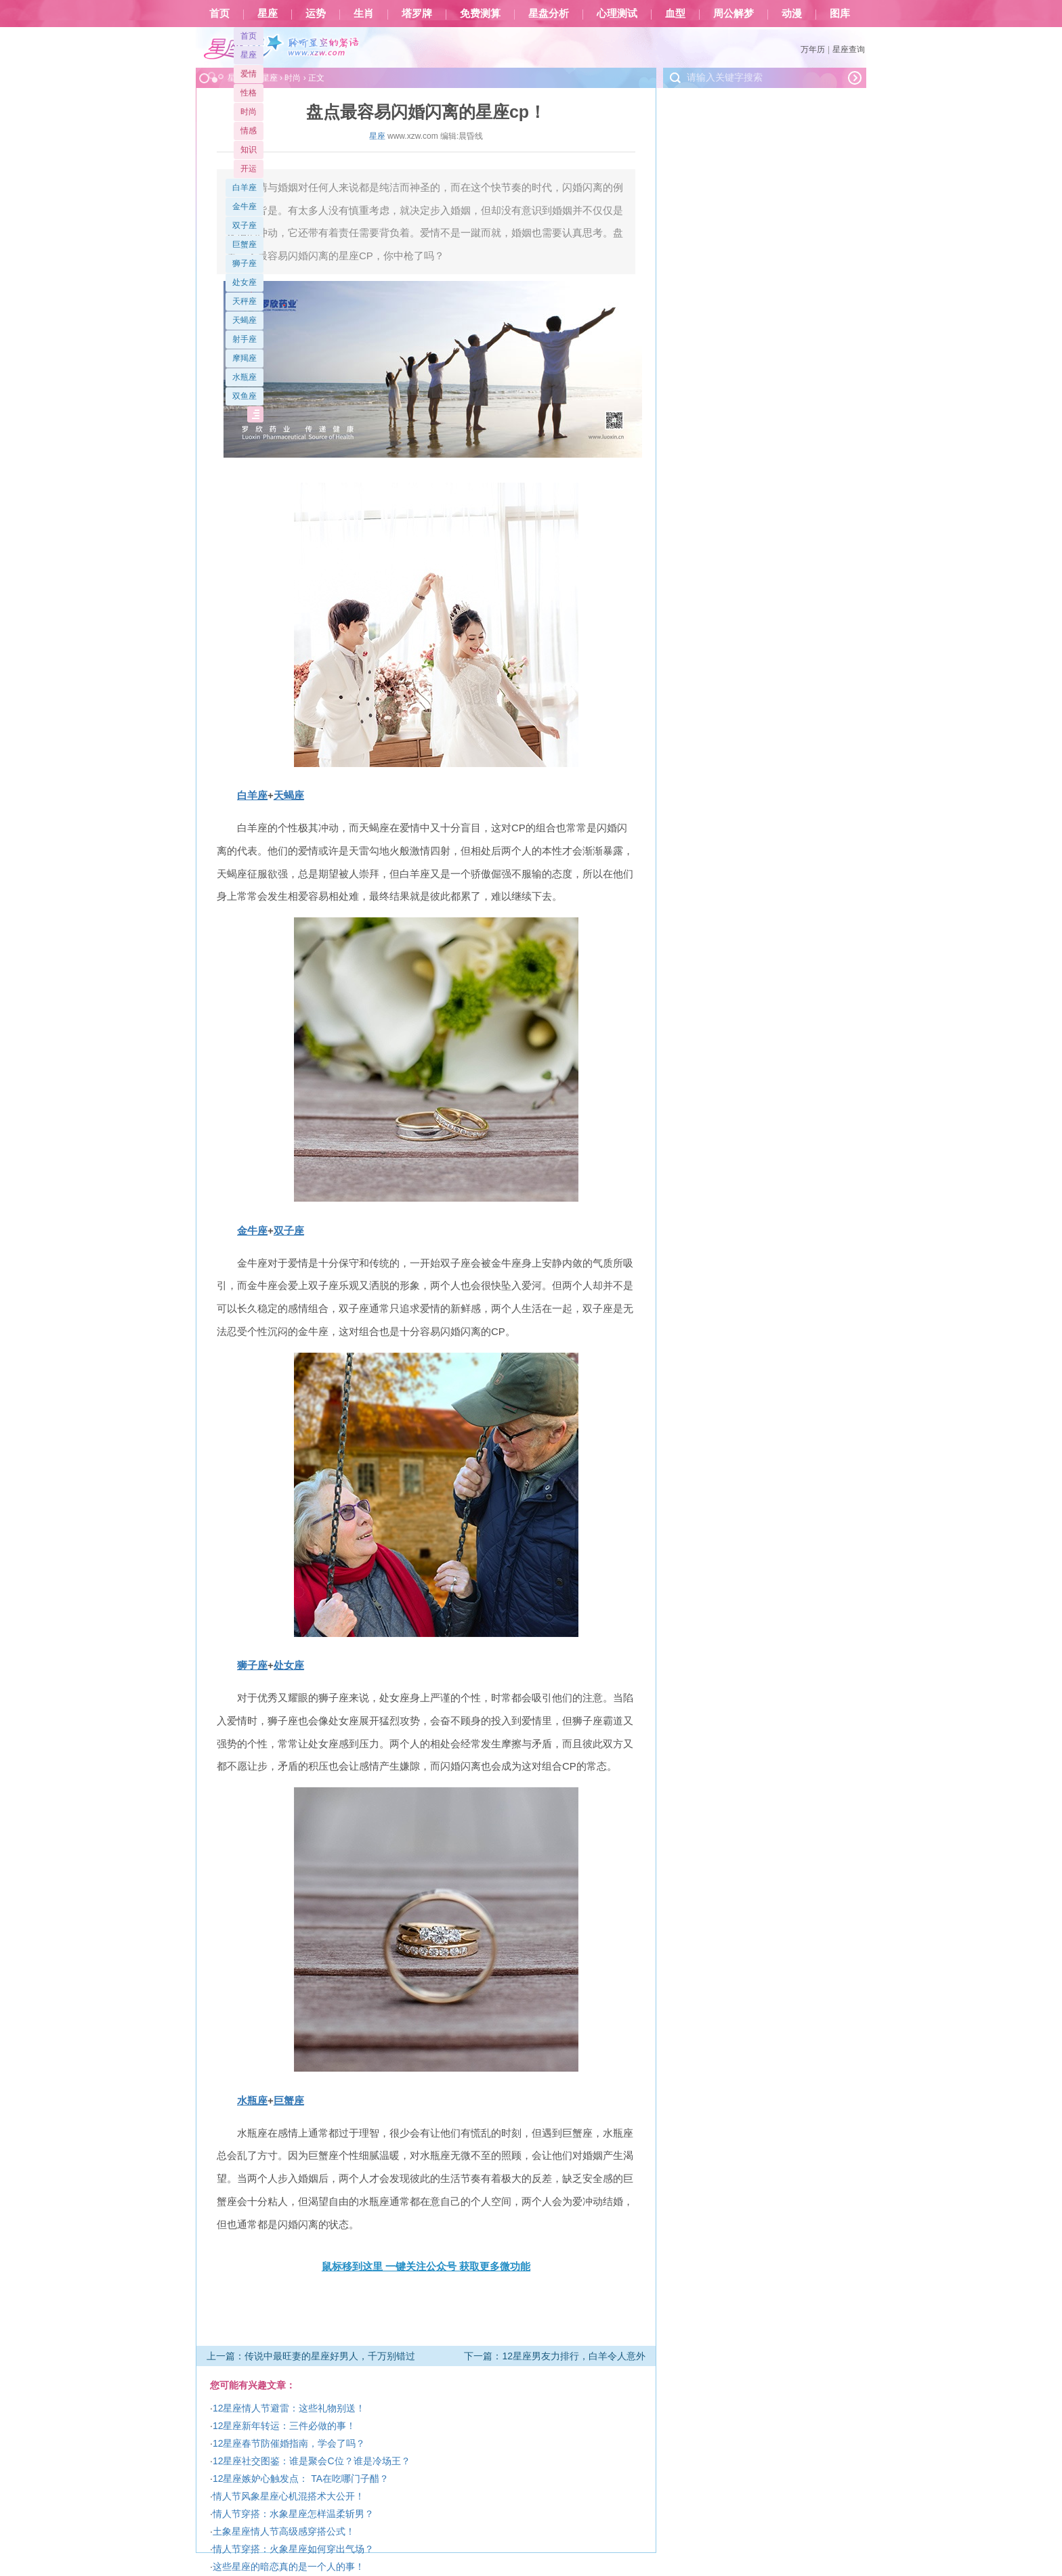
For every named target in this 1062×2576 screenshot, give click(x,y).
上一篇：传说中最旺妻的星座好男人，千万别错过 (311, 2356)
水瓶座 (244, 377)
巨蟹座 (244, 244)
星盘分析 (548, 13)
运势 (315, 13)
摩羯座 (244, 358)
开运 (248, 168)
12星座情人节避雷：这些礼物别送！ (289, 2408)
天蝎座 (244, 320)
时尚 (248, 111)
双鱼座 (244, 396)
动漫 (792, 13)
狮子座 (244, 263)
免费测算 (480, 13)
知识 (248, 149)
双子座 (244, 225)
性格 (248, 92)
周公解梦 (733, 13)
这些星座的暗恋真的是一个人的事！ (288, 2566)
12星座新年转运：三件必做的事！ (284, 2425)
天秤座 (244, 301)
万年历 (813, 49)
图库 (840, 13)
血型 (675, 13)
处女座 (244, 282)
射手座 (244, 339)
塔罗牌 (417, 13)
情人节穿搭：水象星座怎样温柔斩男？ (293, 2513)
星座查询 (848, 49)
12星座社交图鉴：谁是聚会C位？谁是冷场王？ (311, 2460)
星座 (267, 13)
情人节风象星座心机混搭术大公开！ (288, 2496)
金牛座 (244, 206)
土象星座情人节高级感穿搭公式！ (284, 2531)
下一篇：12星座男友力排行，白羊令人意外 (554, 2356)
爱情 (248, 74)
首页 (219, 13)
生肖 (364, 13)
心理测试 (617, 13)
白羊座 (244, 187)
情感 (248, 130)
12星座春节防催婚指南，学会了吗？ (289, 2443)
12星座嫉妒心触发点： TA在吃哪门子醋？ (301, 2478)
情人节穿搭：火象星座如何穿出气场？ (293, 2549)
